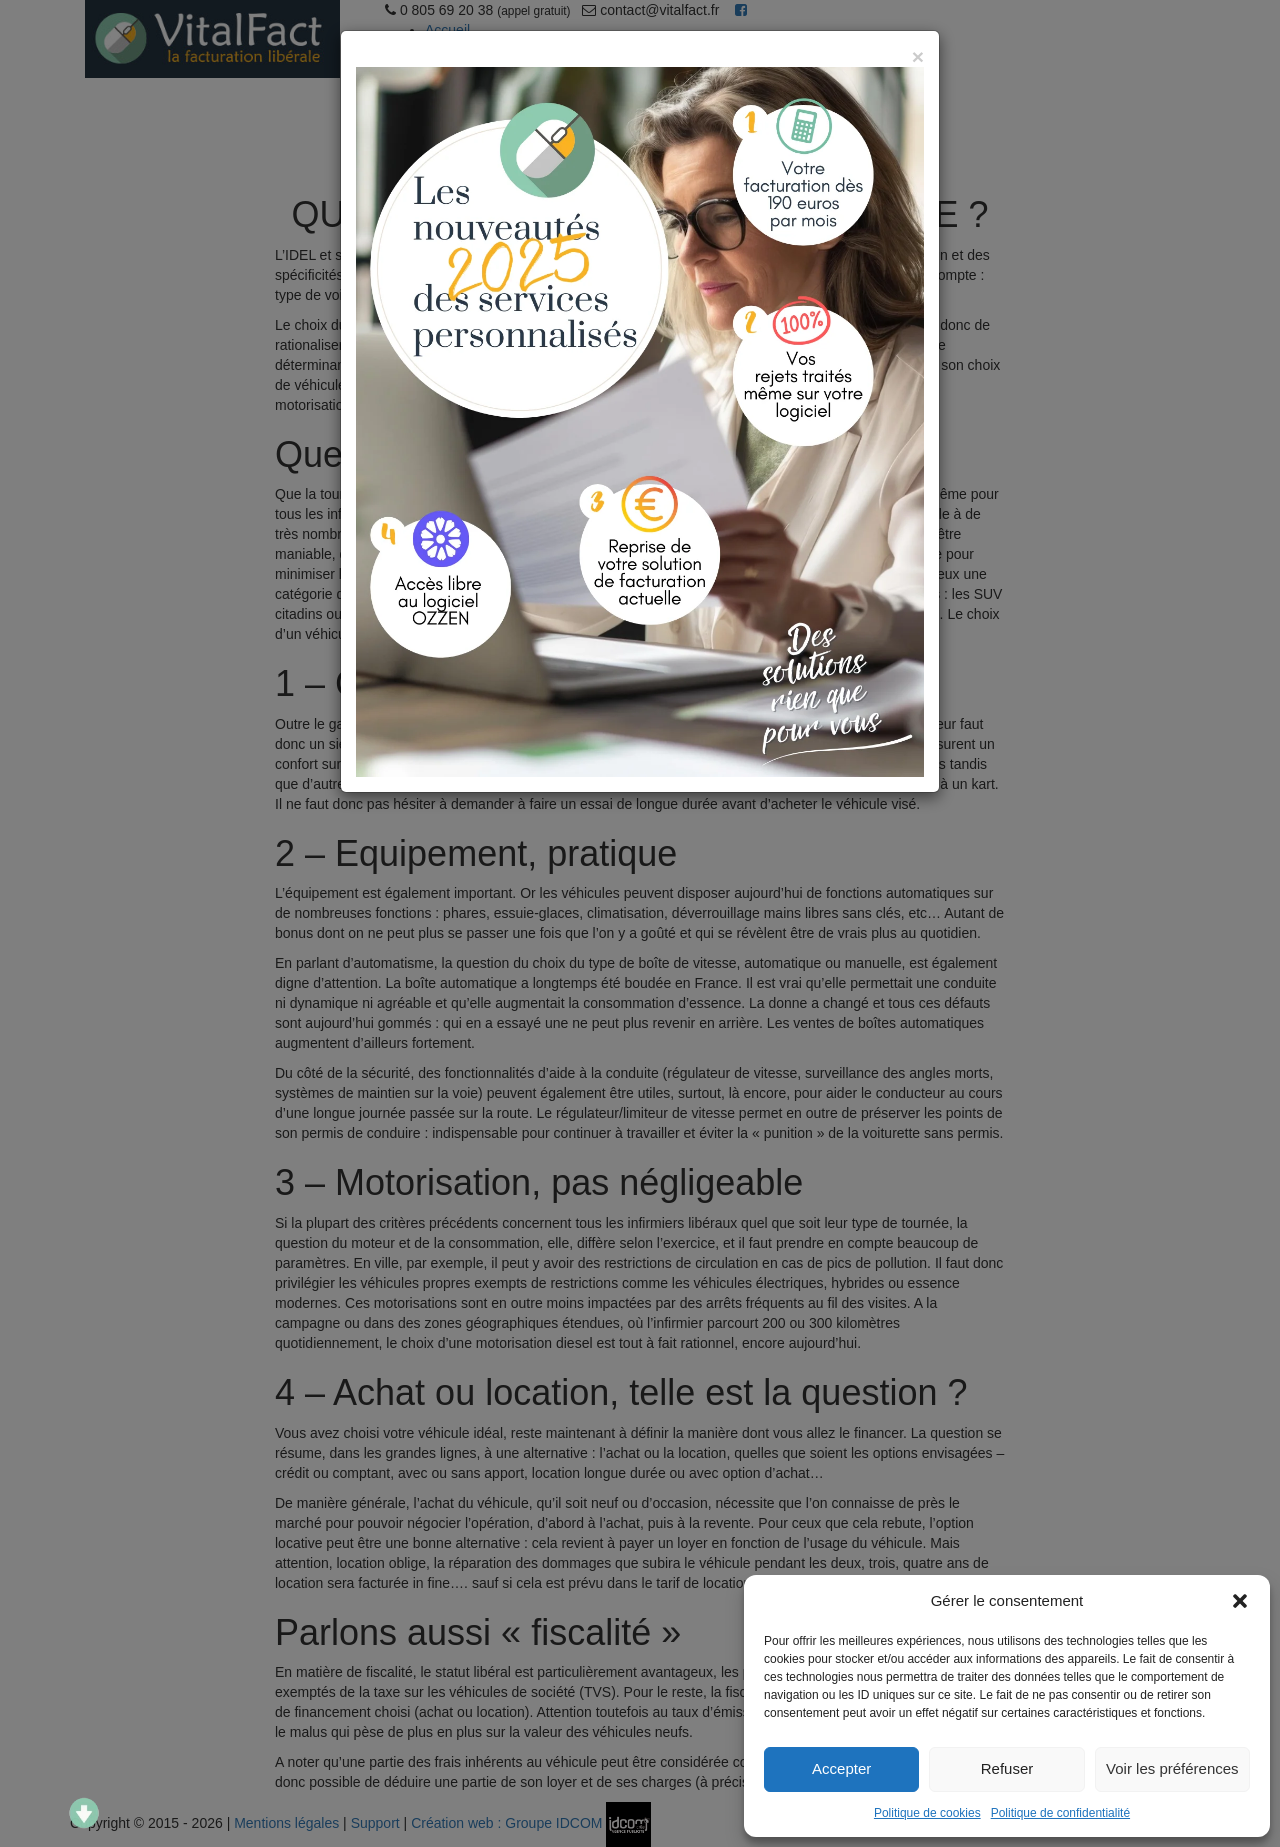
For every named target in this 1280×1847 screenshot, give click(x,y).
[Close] (918, 56)
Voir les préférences (1172, 1768)
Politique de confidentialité (1060, 1813)
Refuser (1007, 1768)
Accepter (841, 1768)
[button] (1240, 1601)
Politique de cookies (927, 1813)
